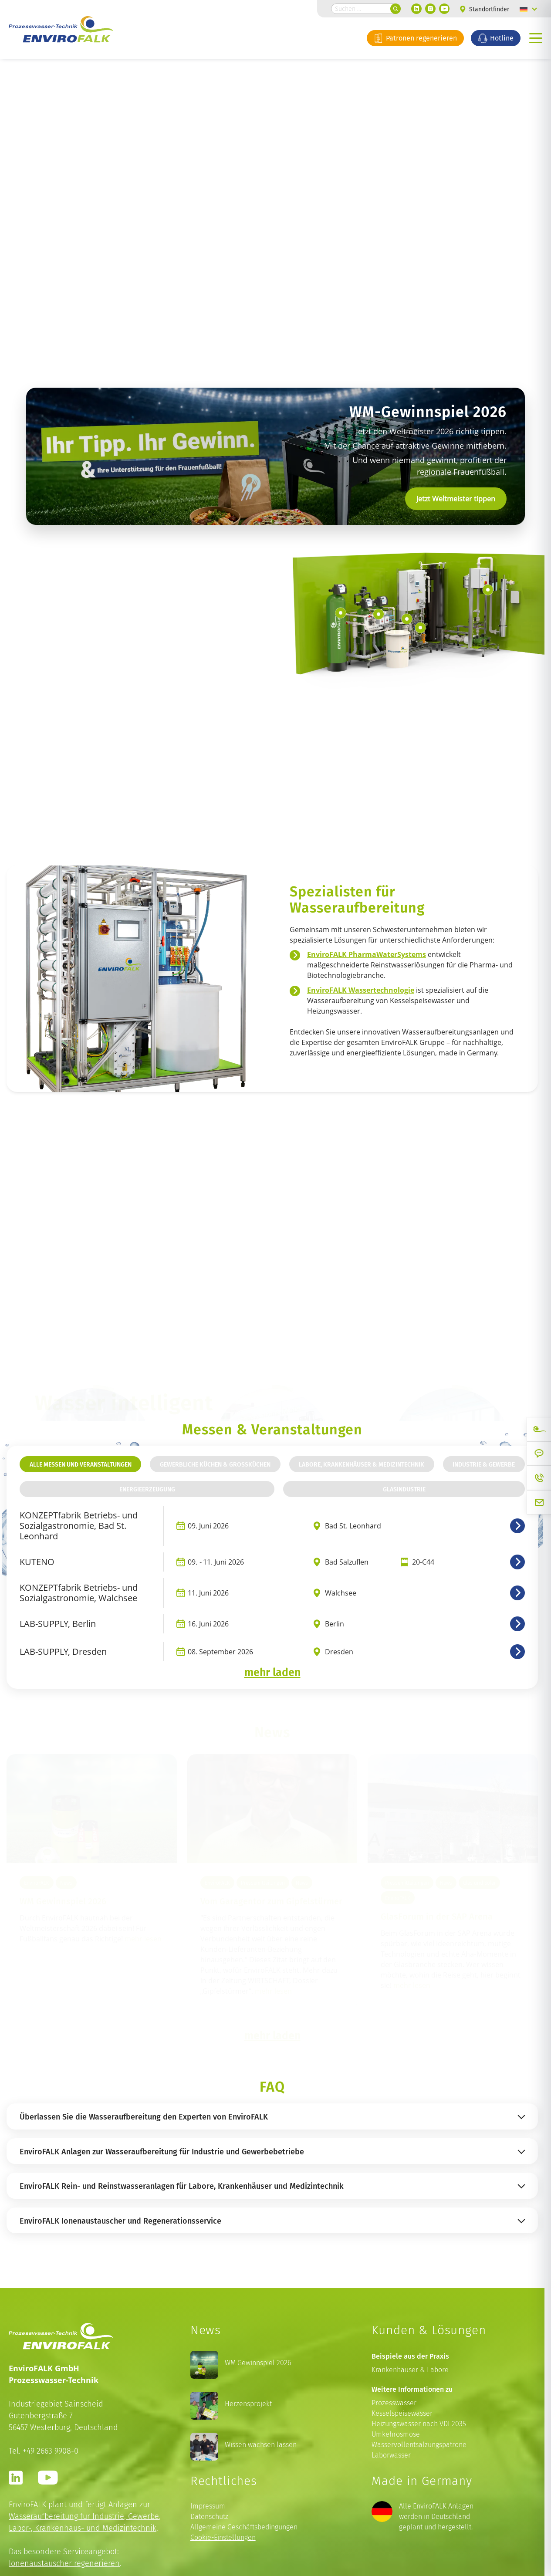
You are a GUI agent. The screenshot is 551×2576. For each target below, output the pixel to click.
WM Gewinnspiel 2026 (63, 1901)
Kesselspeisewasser (402, 2413)
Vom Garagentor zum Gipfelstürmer (271, 1901)
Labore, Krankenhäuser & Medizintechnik (361, 1464)
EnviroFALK (36, 1882)
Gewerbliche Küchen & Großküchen (215, 1464)
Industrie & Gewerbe (484, 1464)
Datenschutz (209, 2517)
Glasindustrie (404, 1489)
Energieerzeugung (147, 1489)
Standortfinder (484, 9)
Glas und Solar (479, 1882)
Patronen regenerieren (415, 38)
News (66, 1882)
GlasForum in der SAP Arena (437, 1916)
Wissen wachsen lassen (261, 2445)
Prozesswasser (394, 2403)
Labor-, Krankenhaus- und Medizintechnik (82, 2527)
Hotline (496, 38)
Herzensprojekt (248, 2404)
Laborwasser (391, 2455)
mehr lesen (143, 1939)
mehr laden (272, 1671)
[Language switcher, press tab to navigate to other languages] (528, 8)
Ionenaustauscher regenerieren (64, 2563)
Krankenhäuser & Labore (410, 2370)
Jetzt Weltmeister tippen (455, 499)
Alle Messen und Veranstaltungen (81, 1464)
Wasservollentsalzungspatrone (419, 2445)
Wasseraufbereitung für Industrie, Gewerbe (84, 2516)
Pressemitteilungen (263, 1882)
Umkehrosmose (396, 2434)
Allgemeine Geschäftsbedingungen (243, 2527)
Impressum (207, 2506)
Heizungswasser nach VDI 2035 (419, 2424)
